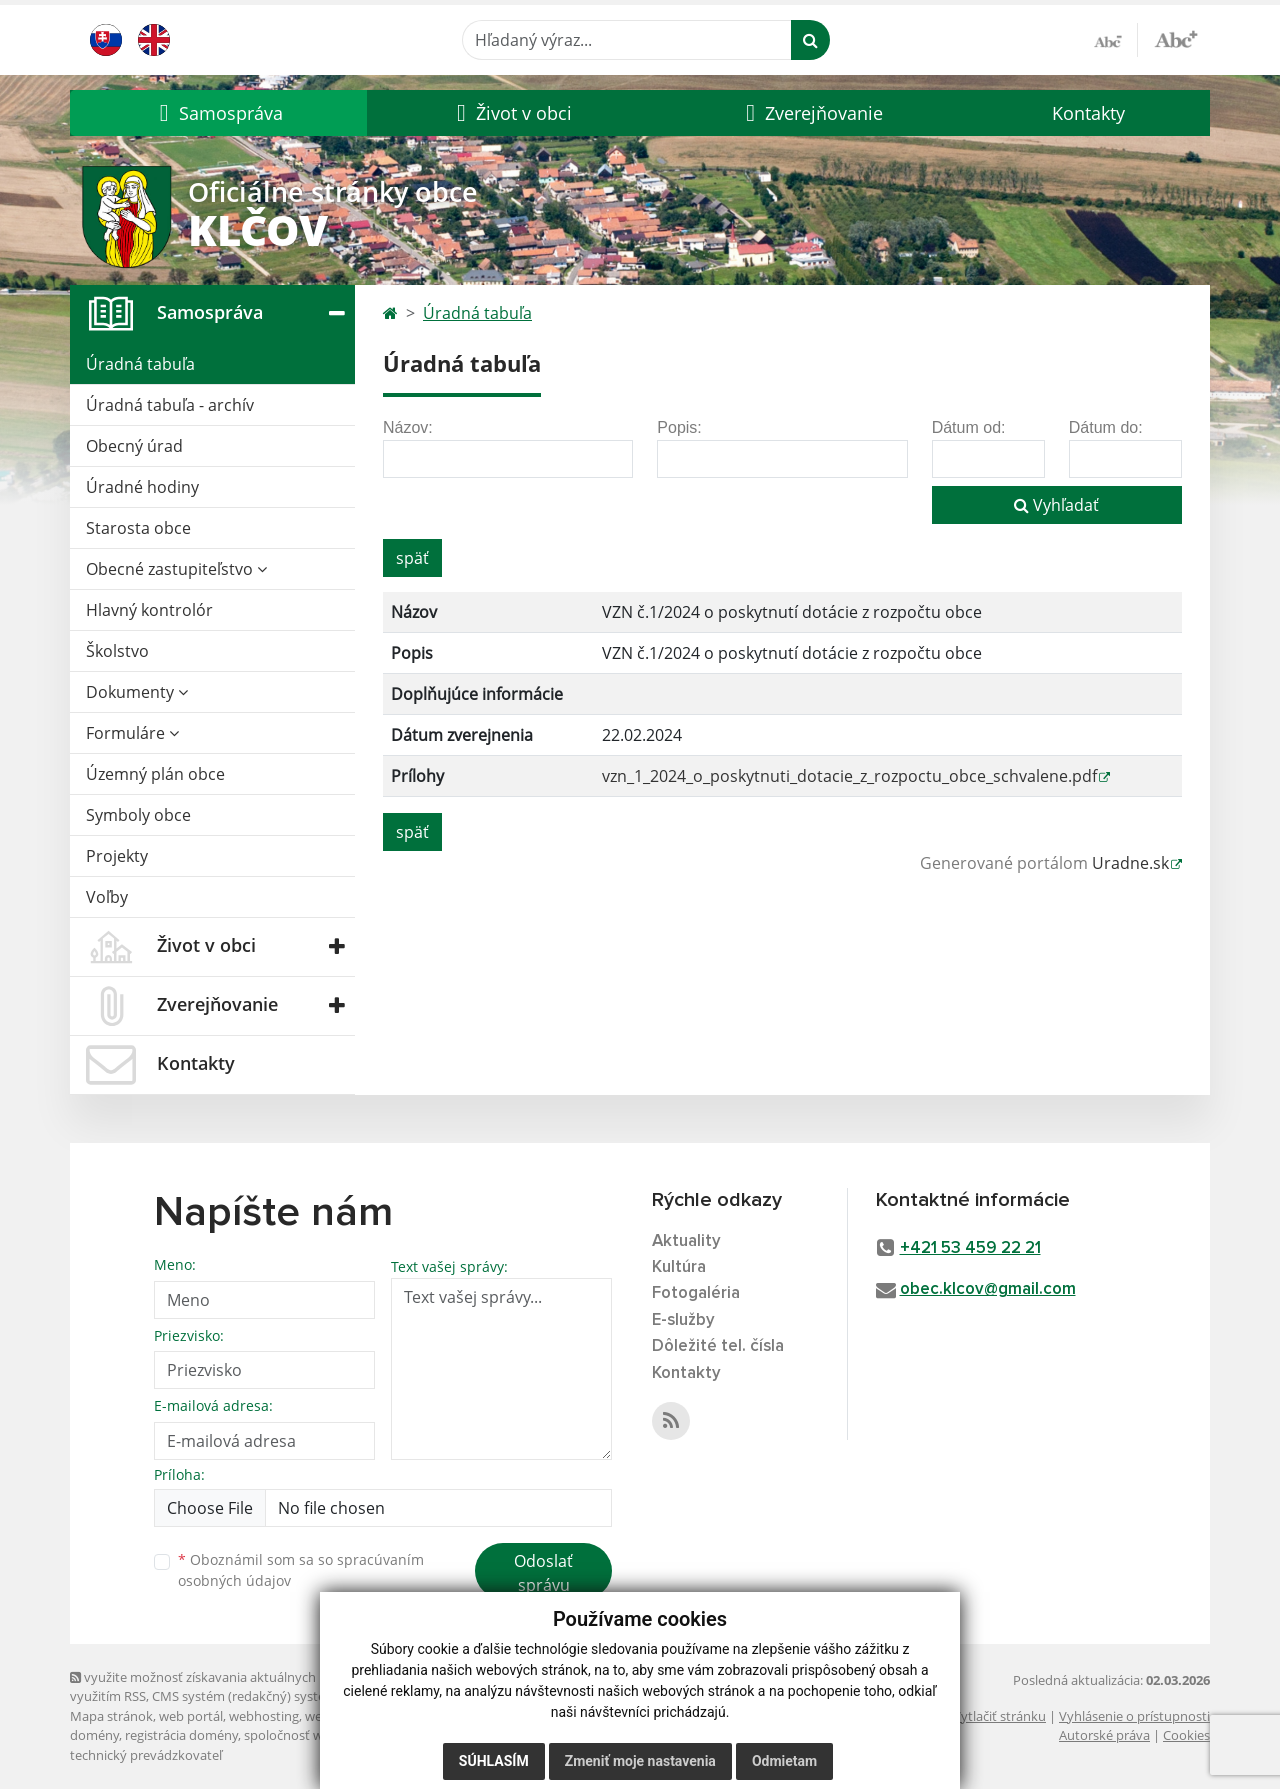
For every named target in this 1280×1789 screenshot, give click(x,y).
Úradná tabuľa (140, 364)
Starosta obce (138, 528)
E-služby (683, 1320)
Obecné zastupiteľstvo (176, 569)
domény (94, 1735)
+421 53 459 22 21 (970, 1248)
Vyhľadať (1056, 505)
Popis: (679, 427)
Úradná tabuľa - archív (170, 405)
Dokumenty (137, 692)
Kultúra (679, 1267)
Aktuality (686, 1241)
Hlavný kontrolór (149, 610)
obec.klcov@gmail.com (988, 1289)
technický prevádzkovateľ (146, 1755)
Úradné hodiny (142, 487)
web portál (191, 1716)
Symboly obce (138, 815)
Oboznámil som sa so (301, 1570)
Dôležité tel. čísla (718, 1346)
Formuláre (132, 733)
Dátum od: (969, 427)
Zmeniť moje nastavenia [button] (640, 1761)
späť (412, 558)
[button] (218, 113)
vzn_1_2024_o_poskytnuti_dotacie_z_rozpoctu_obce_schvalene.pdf (849, 776)
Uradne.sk (1130, 863)
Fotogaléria (696, 1293)
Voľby (107, 897)
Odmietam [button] (784, 1761)
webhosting (264, 1716)
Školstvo (117, 651)
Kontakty (1088, 113)
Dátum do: (1106, 427)
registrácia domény (181, 1735)
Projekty (117, 856)
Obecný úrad (134, 446)
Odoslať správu (543, 1573)
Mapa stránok (111, 1716)
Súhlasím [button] (494, 1761)
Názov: (408, 427)
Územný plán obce (155, 774)
